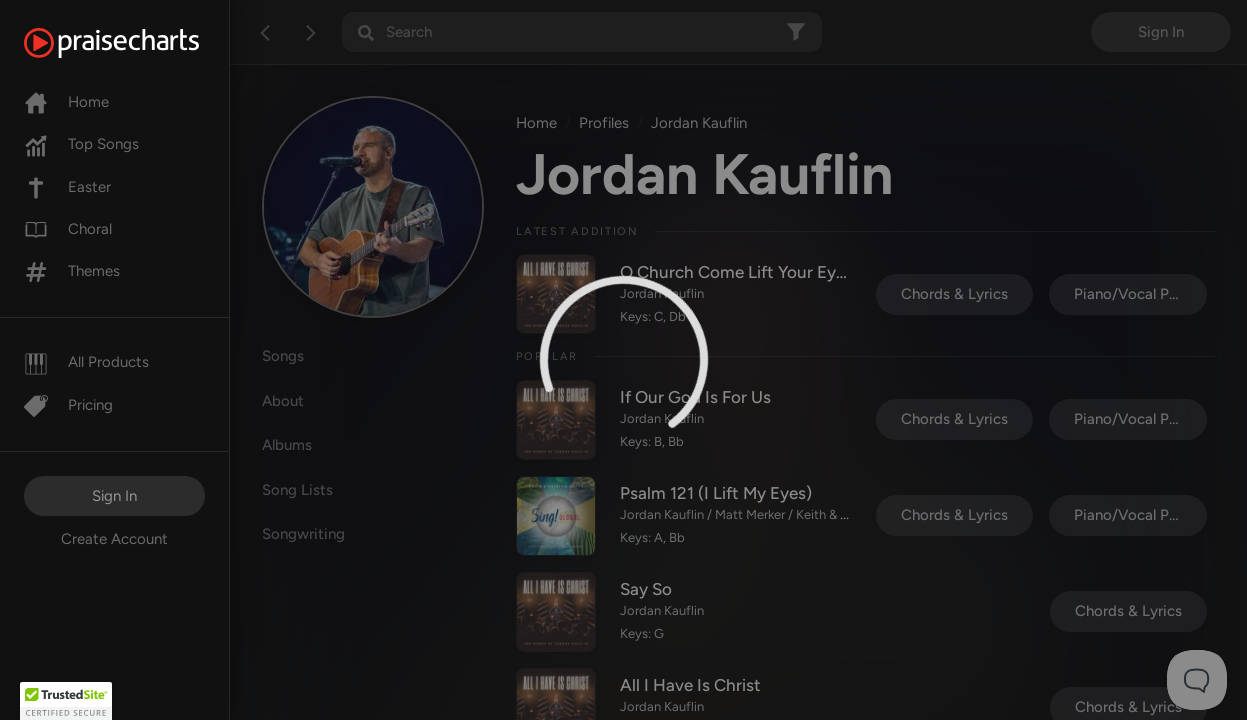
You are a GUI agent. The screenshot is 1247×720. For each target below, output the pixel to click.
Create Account (114, 539)
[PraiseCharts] (136, 43)
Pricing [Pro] (68, 405)
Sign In (114, 496)
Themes (72, 271)
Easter (67, 187)
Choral (68, 229)
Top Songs (81, 144)
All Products (86, 362)
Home (66, 102)
